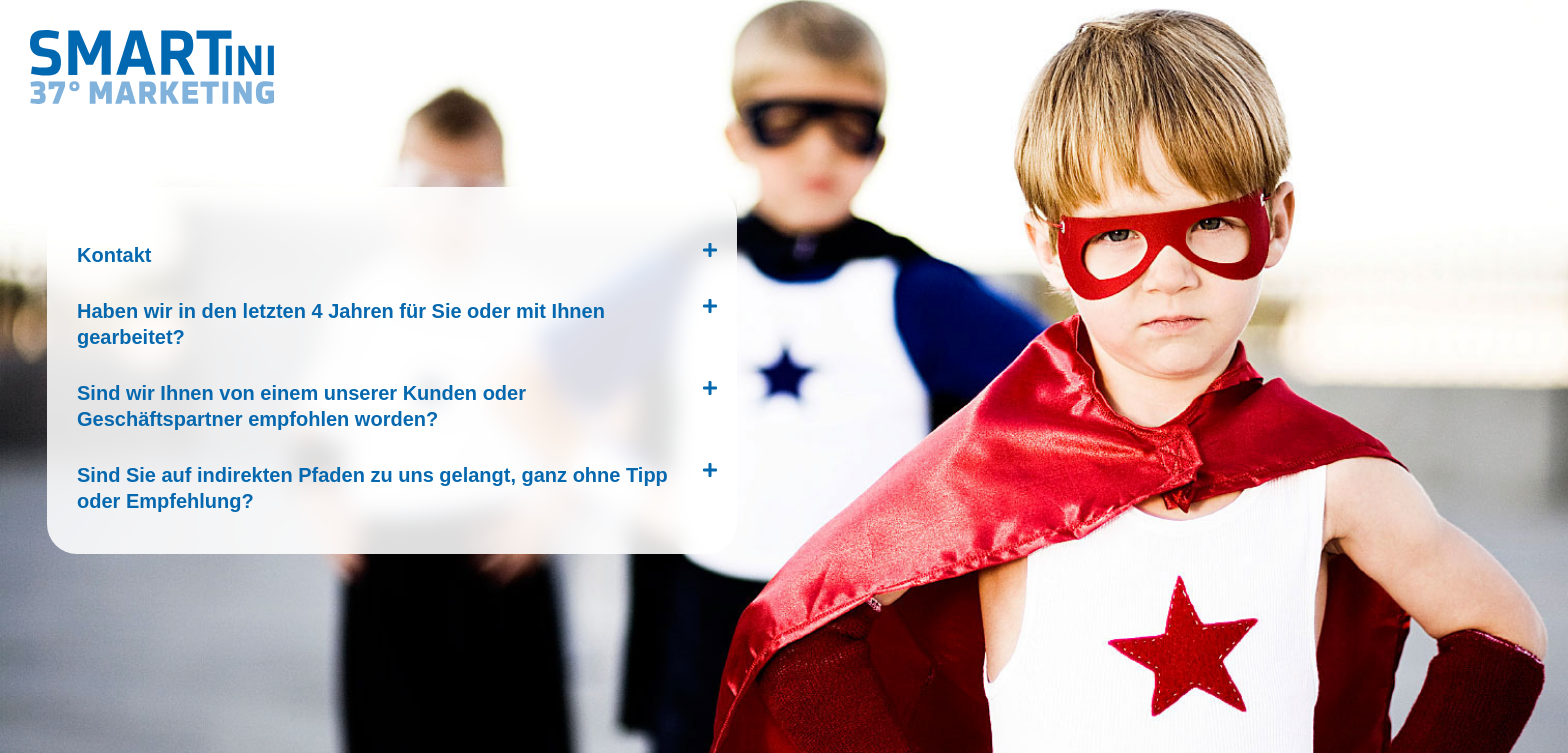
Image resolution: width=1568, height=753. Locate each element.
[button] (387, 250)
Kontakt (114, 255)
